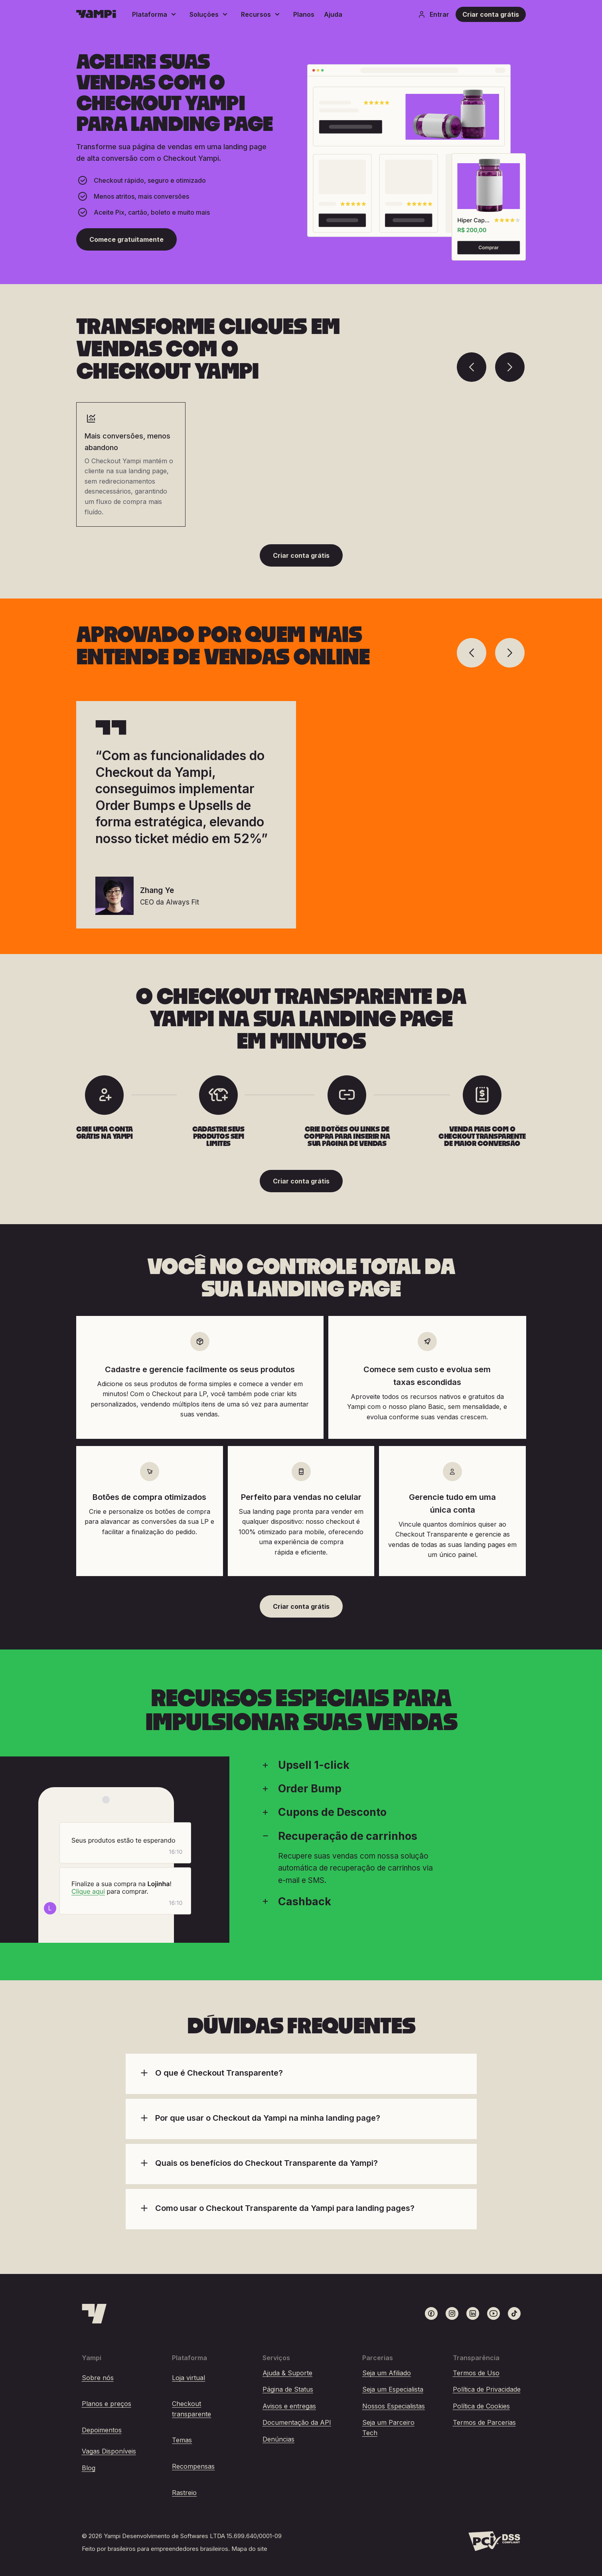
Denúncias (278, 2439)
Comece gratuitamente (126, 239)
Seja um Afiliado (386, 2373)
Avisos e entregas (289, 2406)
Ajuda (333, 14)
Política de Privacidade (487, 2389)
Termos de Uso (476, 2373)
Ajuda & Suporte (287, 2373)
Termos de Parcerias (484, 2422)
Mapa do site (249, 2548)
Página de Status (288, 2389)
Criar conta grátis (490, 14)
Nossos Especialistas (393, 2406)
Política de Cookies (481, 2406)
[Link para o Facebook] (431, 2313)
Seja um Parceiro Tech (388, 2427)
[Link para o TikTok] (514, 2313)
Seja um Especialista (392, 2389)
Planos (303, 14)
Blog (88, 2468)
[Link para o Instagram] (452, 2313)
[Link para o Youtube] (493, 2313)
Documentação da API (297, 2422)
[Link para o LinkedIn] (472, 2313)
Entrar (433, 14)
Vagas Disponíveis (109, 2451)
